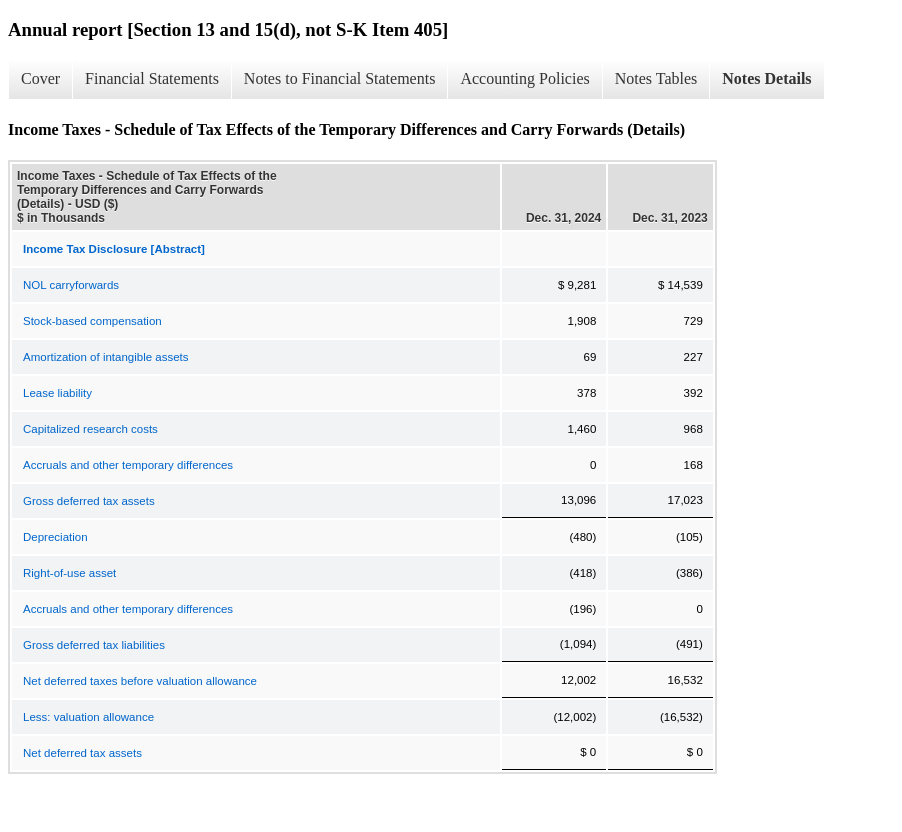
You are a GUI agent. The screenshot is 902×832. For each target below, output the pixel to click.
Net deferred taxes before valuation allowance (140, 681)
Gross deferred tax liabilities (94, 645)
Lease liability (57, 393)
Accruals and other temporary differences (128, 465)
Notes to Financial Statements (340, 78)
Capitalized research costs (90, 429)
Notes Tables (656, 78)
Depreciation (55, 537)
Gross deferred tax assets (89, 501)
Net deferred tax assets (82, 753)
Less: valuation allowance (88, 717)
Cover (40, 78)
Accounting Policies (524, 78)
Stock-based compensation (92, 321)
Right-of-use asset (69, 573)
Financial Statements (152, 78)
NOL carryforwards (71, 285)
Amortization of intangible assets (106, 357)
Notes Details (766, 78)
